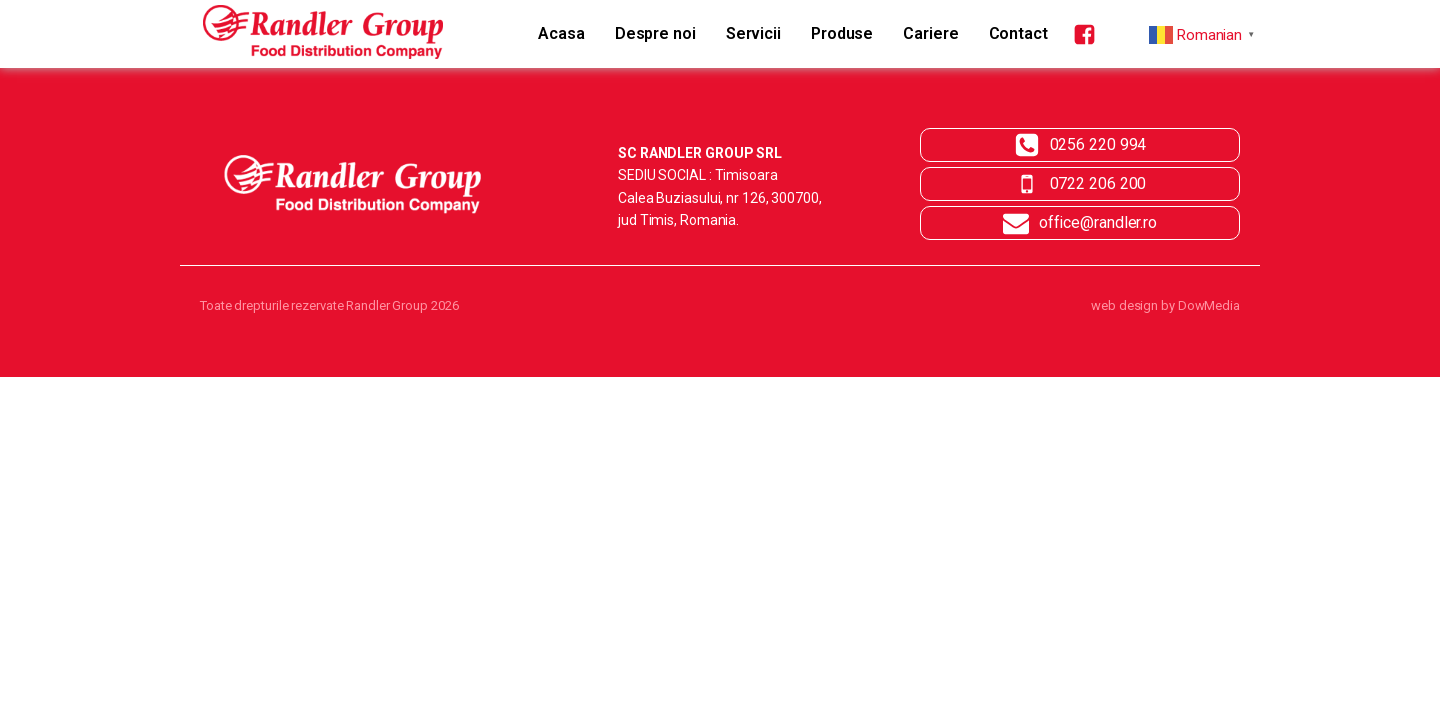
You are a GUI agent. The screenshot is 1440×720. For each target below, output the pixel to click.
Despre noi (655, 33)
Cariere (930, 33)
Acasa (561, 33)
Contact (1018, 33)
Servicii (753, 33)
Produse (842, 33)
